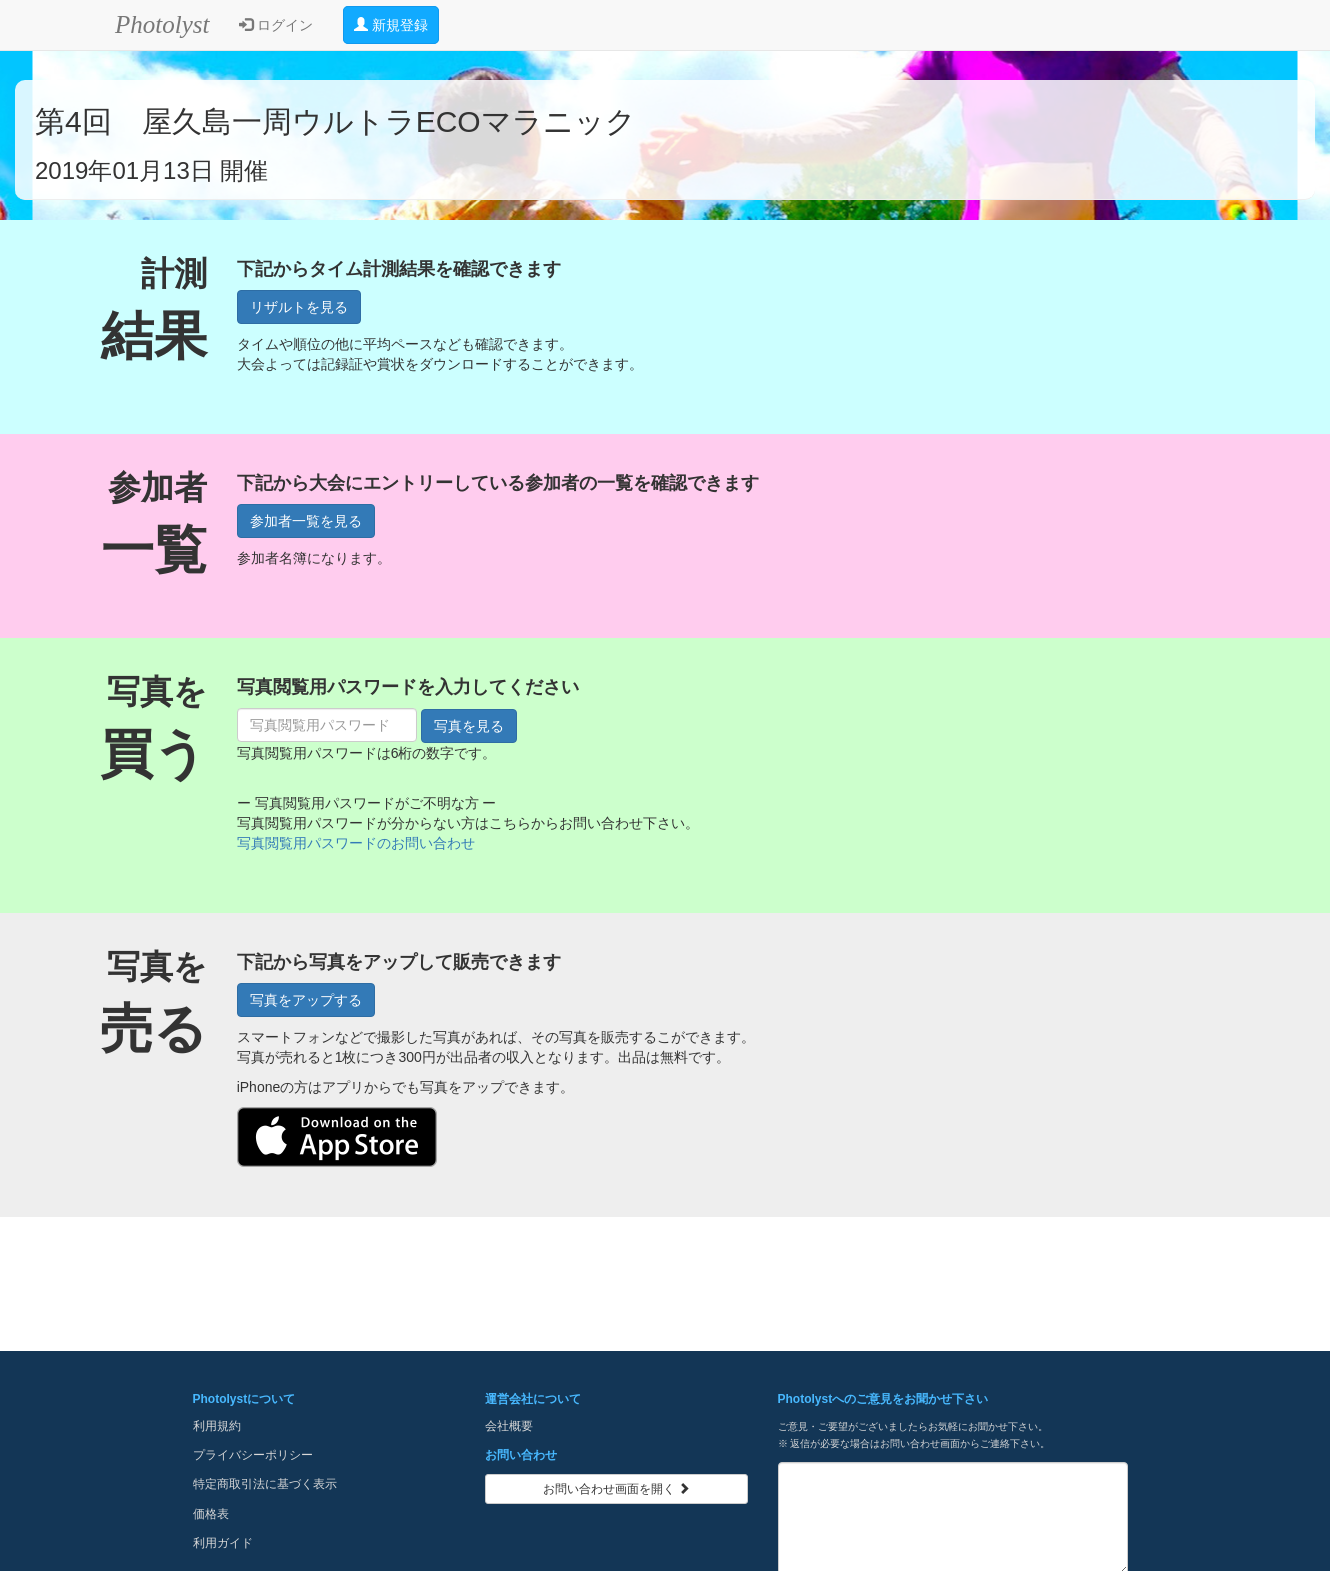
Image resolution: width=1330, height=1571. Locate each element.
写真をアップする (306, 1000)
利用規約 (217, 1426)
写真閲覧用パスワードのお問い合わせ (356, 843)
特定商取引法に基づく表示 (265, 1484)
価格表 (211, 1514)
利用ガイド (223, 1543)
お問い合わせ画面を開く (616, 1489)
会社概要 (509, 1426)
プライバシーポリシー (253, 1455)
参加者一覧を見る (306, 521)
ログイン (276, 25)
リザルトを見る (299, 307)
